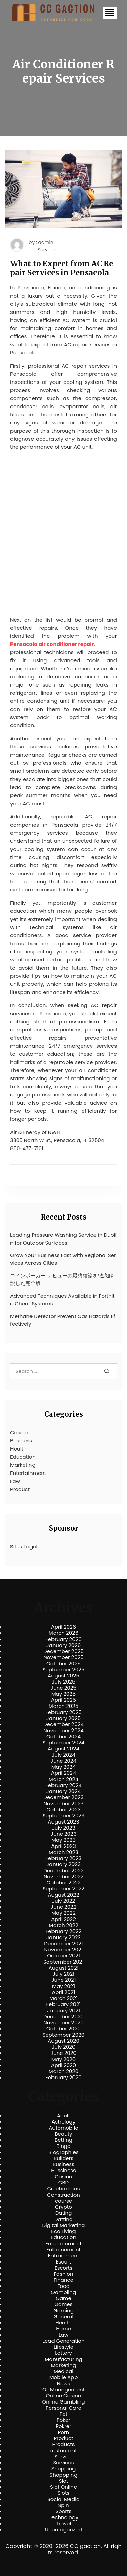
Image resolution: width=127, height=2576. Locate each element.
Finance (63, 2280)
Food (63, 2286)
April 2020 (63, 2065)
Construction (63, 2195)
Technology (63, 2517)
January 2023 (63, 1864)
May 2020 (63, 2059)
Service (46, 250)
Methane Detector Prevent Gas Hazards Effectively (62, 1320)
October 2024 (63, 1737)
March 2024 (63, 1779)
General (63, 2317)
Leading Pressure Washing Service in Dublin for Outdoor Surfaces (63, 1238)
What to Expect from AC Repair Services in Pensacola (61, 268)
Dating (63, 2213)
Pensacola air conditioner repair (52, 644)
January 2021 (63, 2011)
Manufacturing (63, 2359)
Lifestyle (63, 2347)
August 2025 (63, 1676)
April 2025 (63, 1700)
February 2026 (63, 1639)
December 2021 (63, 1944)
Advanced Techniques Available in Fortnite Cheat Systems (62, 1299)
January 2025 (63, 1718)
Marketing (23, 1464)
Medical (63, 2371)
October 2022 (63, 1883)
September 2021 (63, 1962)
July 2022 (63, 1901)
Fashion (63, 2274)
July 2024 (64, 1755)
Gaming (63, 2310)
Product (20, 1489)
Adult (63, 2116)
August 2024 (63, 1749)
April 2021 (63, 1992)
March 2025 (63, 1706)
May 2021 (63, 1986)
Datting (63, 2219)
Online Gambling (63, 2402)
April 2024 (63, 1773)
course (63, 2201)
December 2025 (63, 1651)
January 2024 (63, 1791)
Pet (63, 2414)
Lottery (63, 2353)
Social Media (63, 2499)
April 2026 (63, 1627)
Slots (63, 2493)
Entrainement (63, 2250)
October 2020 (63, 2029)
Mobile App (63, 2377)
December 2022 (63, 1870)
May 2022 (63, 1913)
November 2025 (63, 1657)
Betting (63, 2140)
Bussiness (63, 2170)
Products (63, 2444)
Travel (63, 2524)
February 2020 (63, 2077)
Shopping (63, 2469)
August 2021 (63, 1968)
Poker (63, 2420)
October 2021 (63, 1956)
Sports (63, 2511)
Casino (19, 1432)
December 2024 (63, 1724)
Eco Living (63, 2231)
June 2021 (63, 1980)
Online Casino (63, 2396)
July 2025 (64, 1682)
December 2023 (63, 1797)
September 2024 (64, 1743)
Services (63, 2463)
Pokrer (63, 2426)
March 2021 (63, 1998)
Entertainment (28, 1473)
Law (15, 1481)
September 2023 (63, 1816)
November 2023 (64, 1804)
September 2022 (63, 1889)
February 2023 (64, 1858)
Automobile (63, 2128)
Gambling (63, 2292)
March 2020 (63, 2071)
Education (23, 1456)
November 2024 (63, 1730)
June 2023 (64, 1834)
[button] (110, 13)
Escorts (63, 2268)
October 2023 (63, 1810)
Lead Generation (63, 2341)
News (63, 2384)
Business (21, 1440)
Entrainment (63, 2256)
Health (18, 1448)
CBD (63, 2183)
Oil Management (63, 2390)
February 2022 (64, 1931)
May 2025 (63, 1694)
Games (63, 2304)
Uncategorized (63, 2530)
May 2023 (63, 1840)
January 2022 (63, 1937)
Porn (63, 2432)
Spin (63, 2505)
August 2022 (63, 1895)
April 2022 (63, 1919)
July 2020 (64, 2047)
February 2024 (63, 1785)
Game (63, 2298)
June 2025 (63, 1688)
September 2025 (64, 1670)
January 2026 (63, 1645)
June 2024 (63, 1761)
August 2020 (63, 2041)
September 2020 (64, 2035)
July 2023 (63, 1828)
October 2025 (63, 1664)
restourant (63, 2450)
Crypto (63, 2207)
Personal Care (63, 2408)
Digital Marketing (63, 2225)
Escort (63, 2262)
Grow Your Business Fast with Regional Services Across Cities (63, 1259)
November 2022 (64, 1877)
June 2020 (63, 2053)
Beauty (63, 2134)
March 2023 (63, 1852)
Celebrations (63, 2189)
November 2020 (63, 2023)
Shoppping (64, 2475)
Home (63, 2329)
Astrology (63, 2122)
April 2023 (63, 1846)
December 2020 (63, 2017)
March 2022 (63, 1925)
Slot (63, 2481)
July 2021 (63, 1974)
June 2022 (64, 1907)
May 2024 (63, 1767)
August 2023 (63, 1822)
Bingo (63, 2146)
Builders (63, 2158)
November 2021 (63, 1950)
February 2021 (63, 2004)
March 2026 (64, 1633)
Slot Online (63, 2487)
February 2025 (63, 1712)
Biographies (63, 2152)
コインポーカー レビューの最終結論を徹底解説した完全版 (61, 1279)
